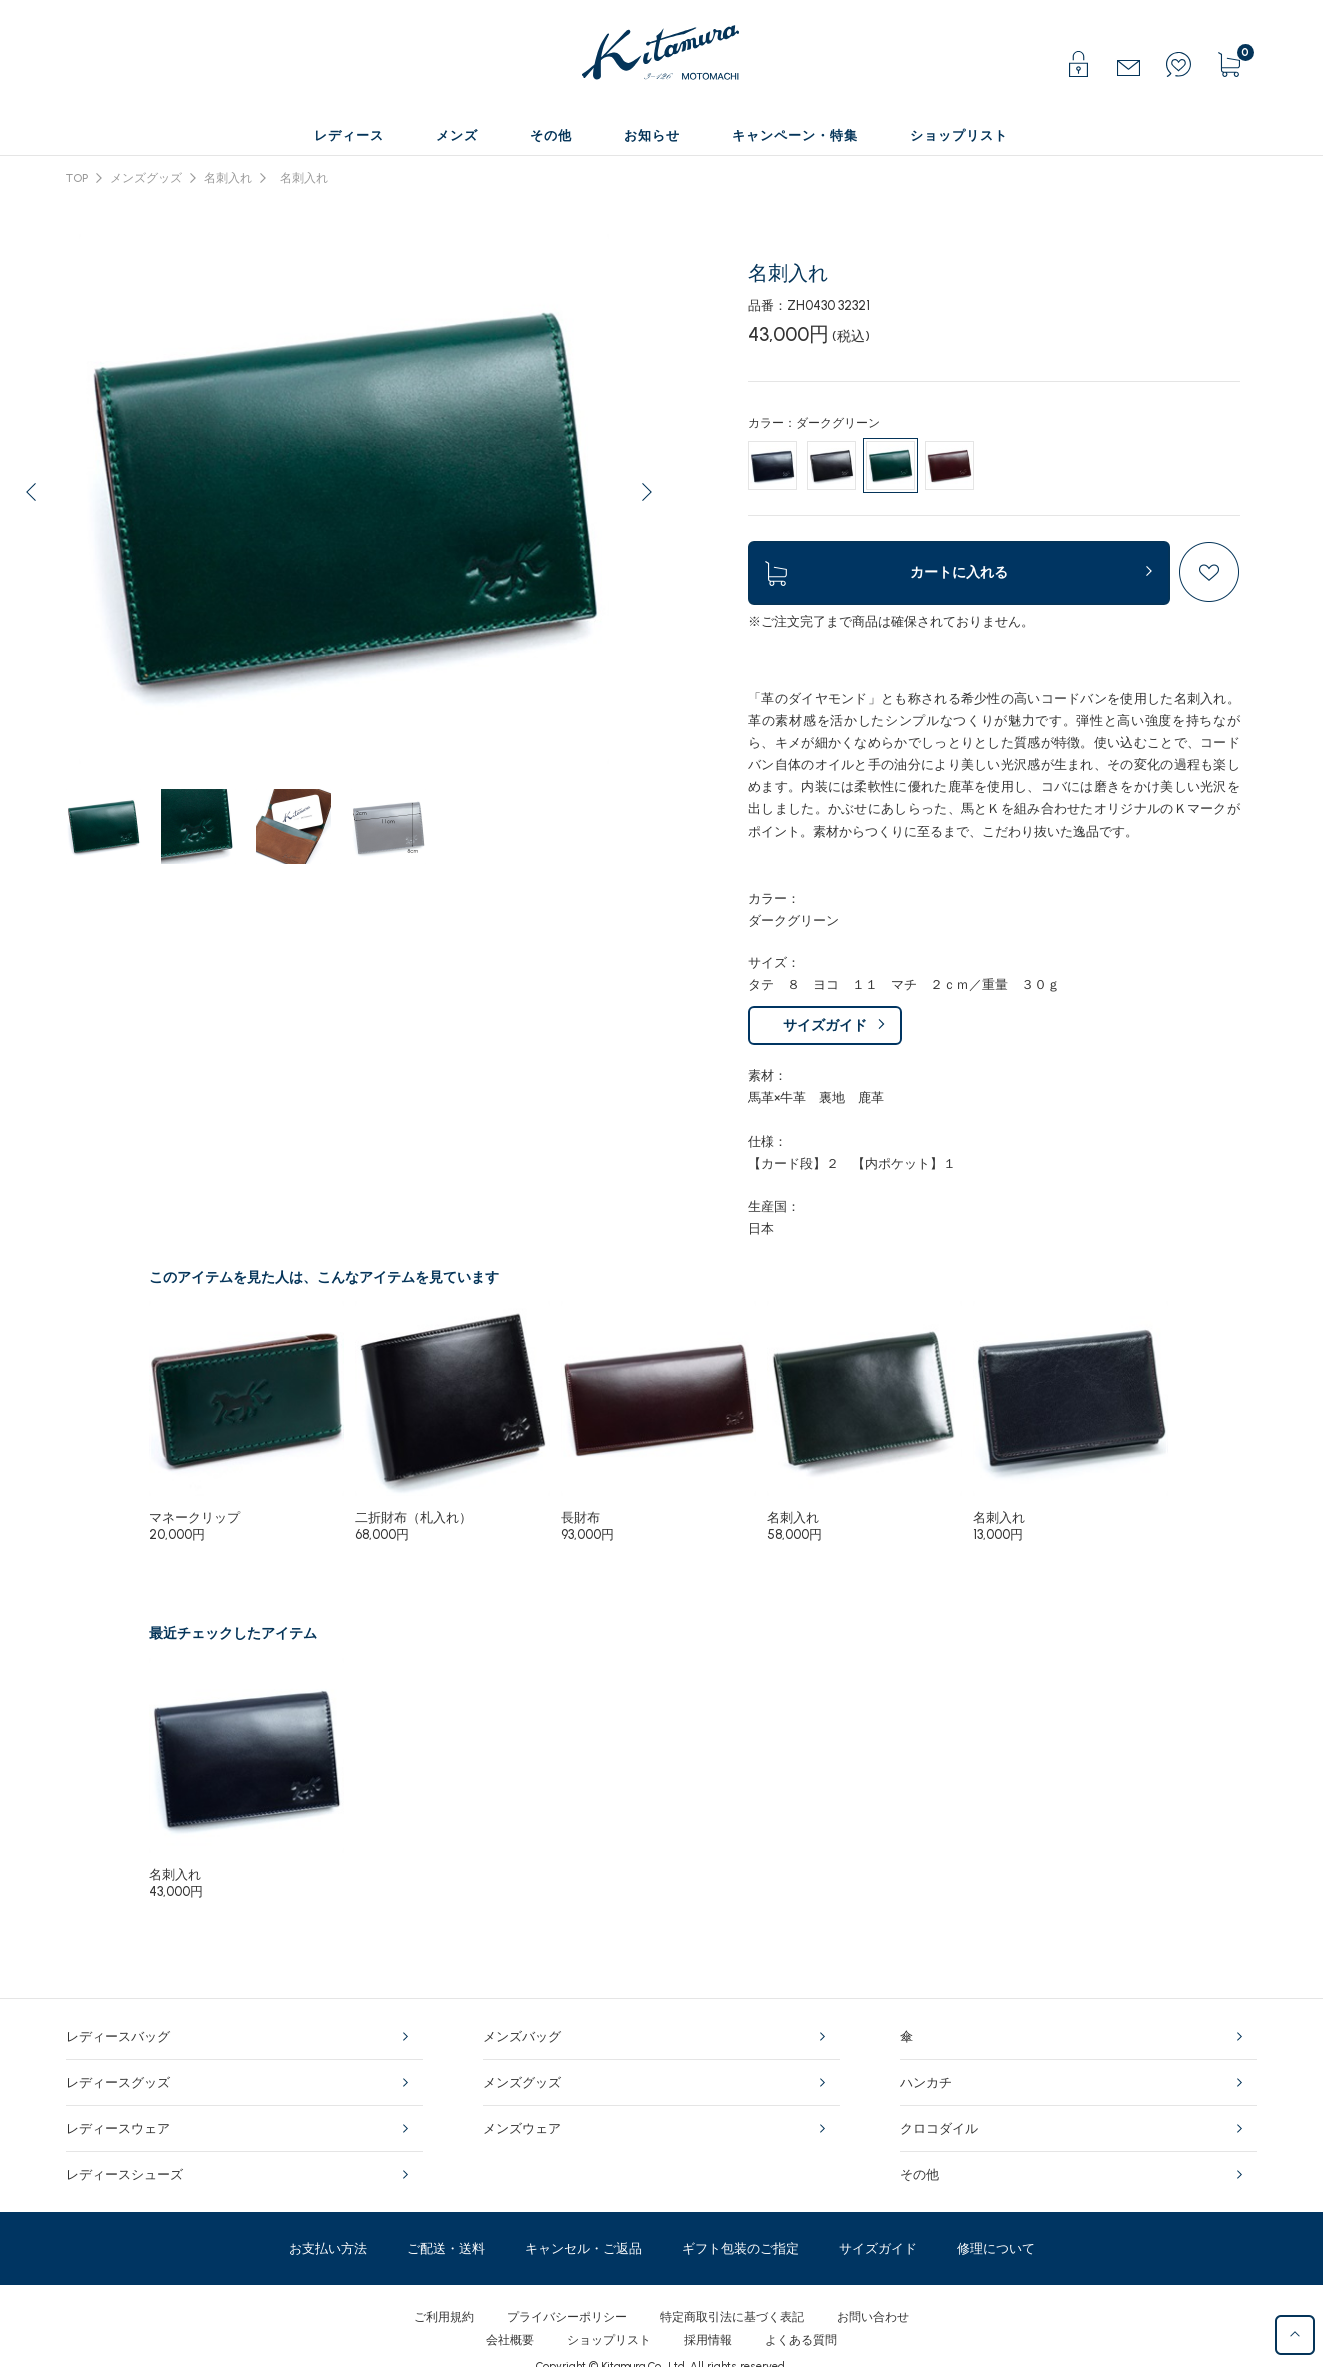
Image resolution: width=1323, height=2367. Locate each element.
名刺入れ (228, 178)
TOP (77, 178)
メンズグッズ (146, 178)
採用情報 (708, 2340)
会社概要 (510, 2340)
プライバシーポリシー (567, 2317)
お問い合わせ (873, 2317)
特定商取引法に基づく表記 (732, 2317)
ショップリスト (609, 2340)
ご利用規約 (444, 2317)
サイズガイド (825, 1025)
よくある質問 (801, 2340)
